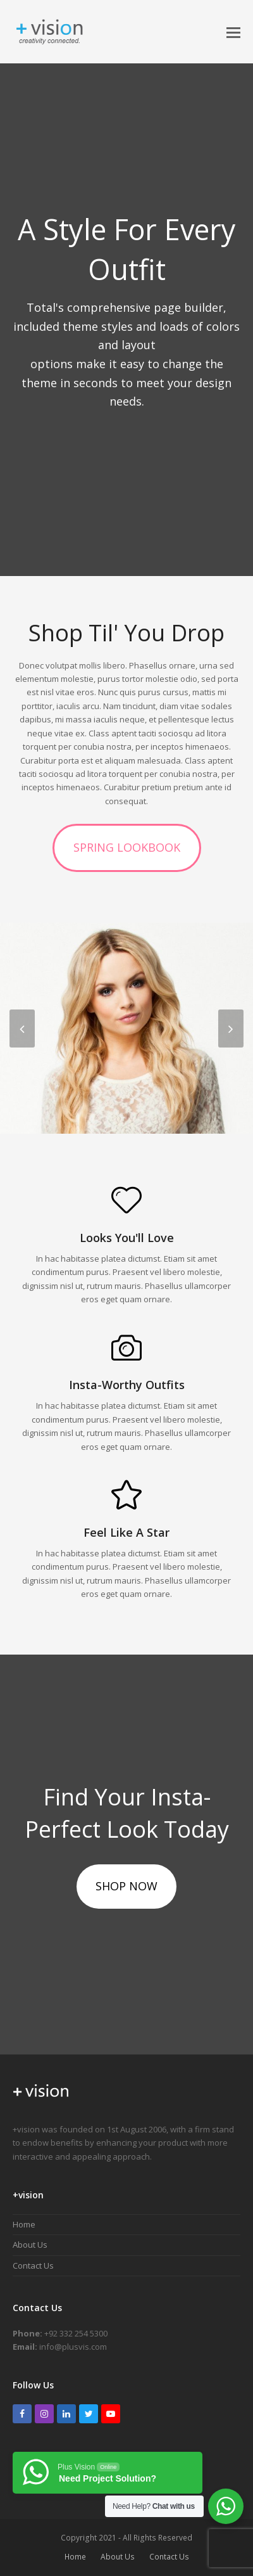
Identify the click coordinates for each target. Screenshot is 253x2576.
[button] (233, 31)
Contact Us (33, 2265)
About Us (30, 2244)
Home (24, 2224)
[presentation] (22, 1028)
